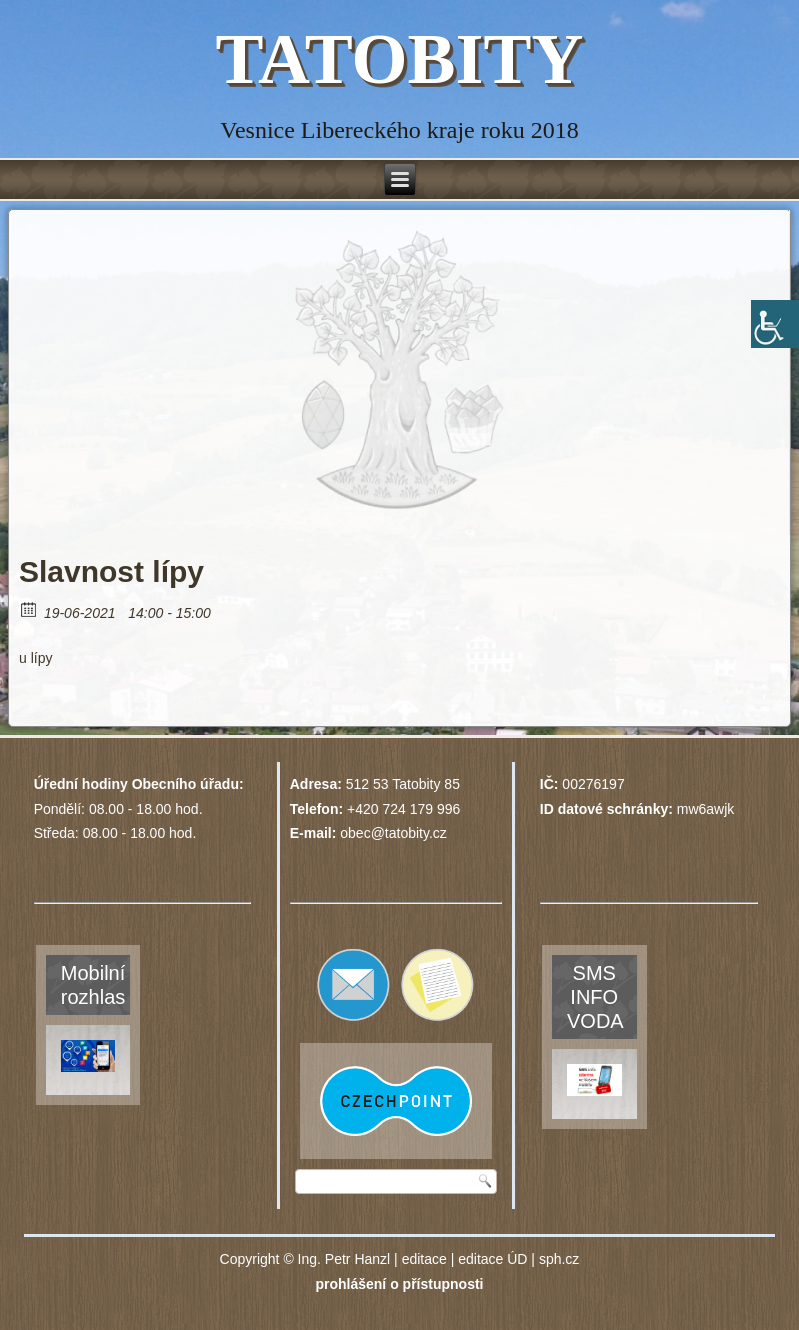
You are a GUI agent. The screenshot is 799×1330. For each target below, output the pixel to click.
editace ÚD (492, 1259)
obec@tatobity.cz (393, 833)
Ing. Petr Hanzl (344, 1259)
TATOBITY (399, 59)
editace (424, 1259)
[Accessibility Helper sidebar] (775, 324)
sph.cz (559, 1259)
